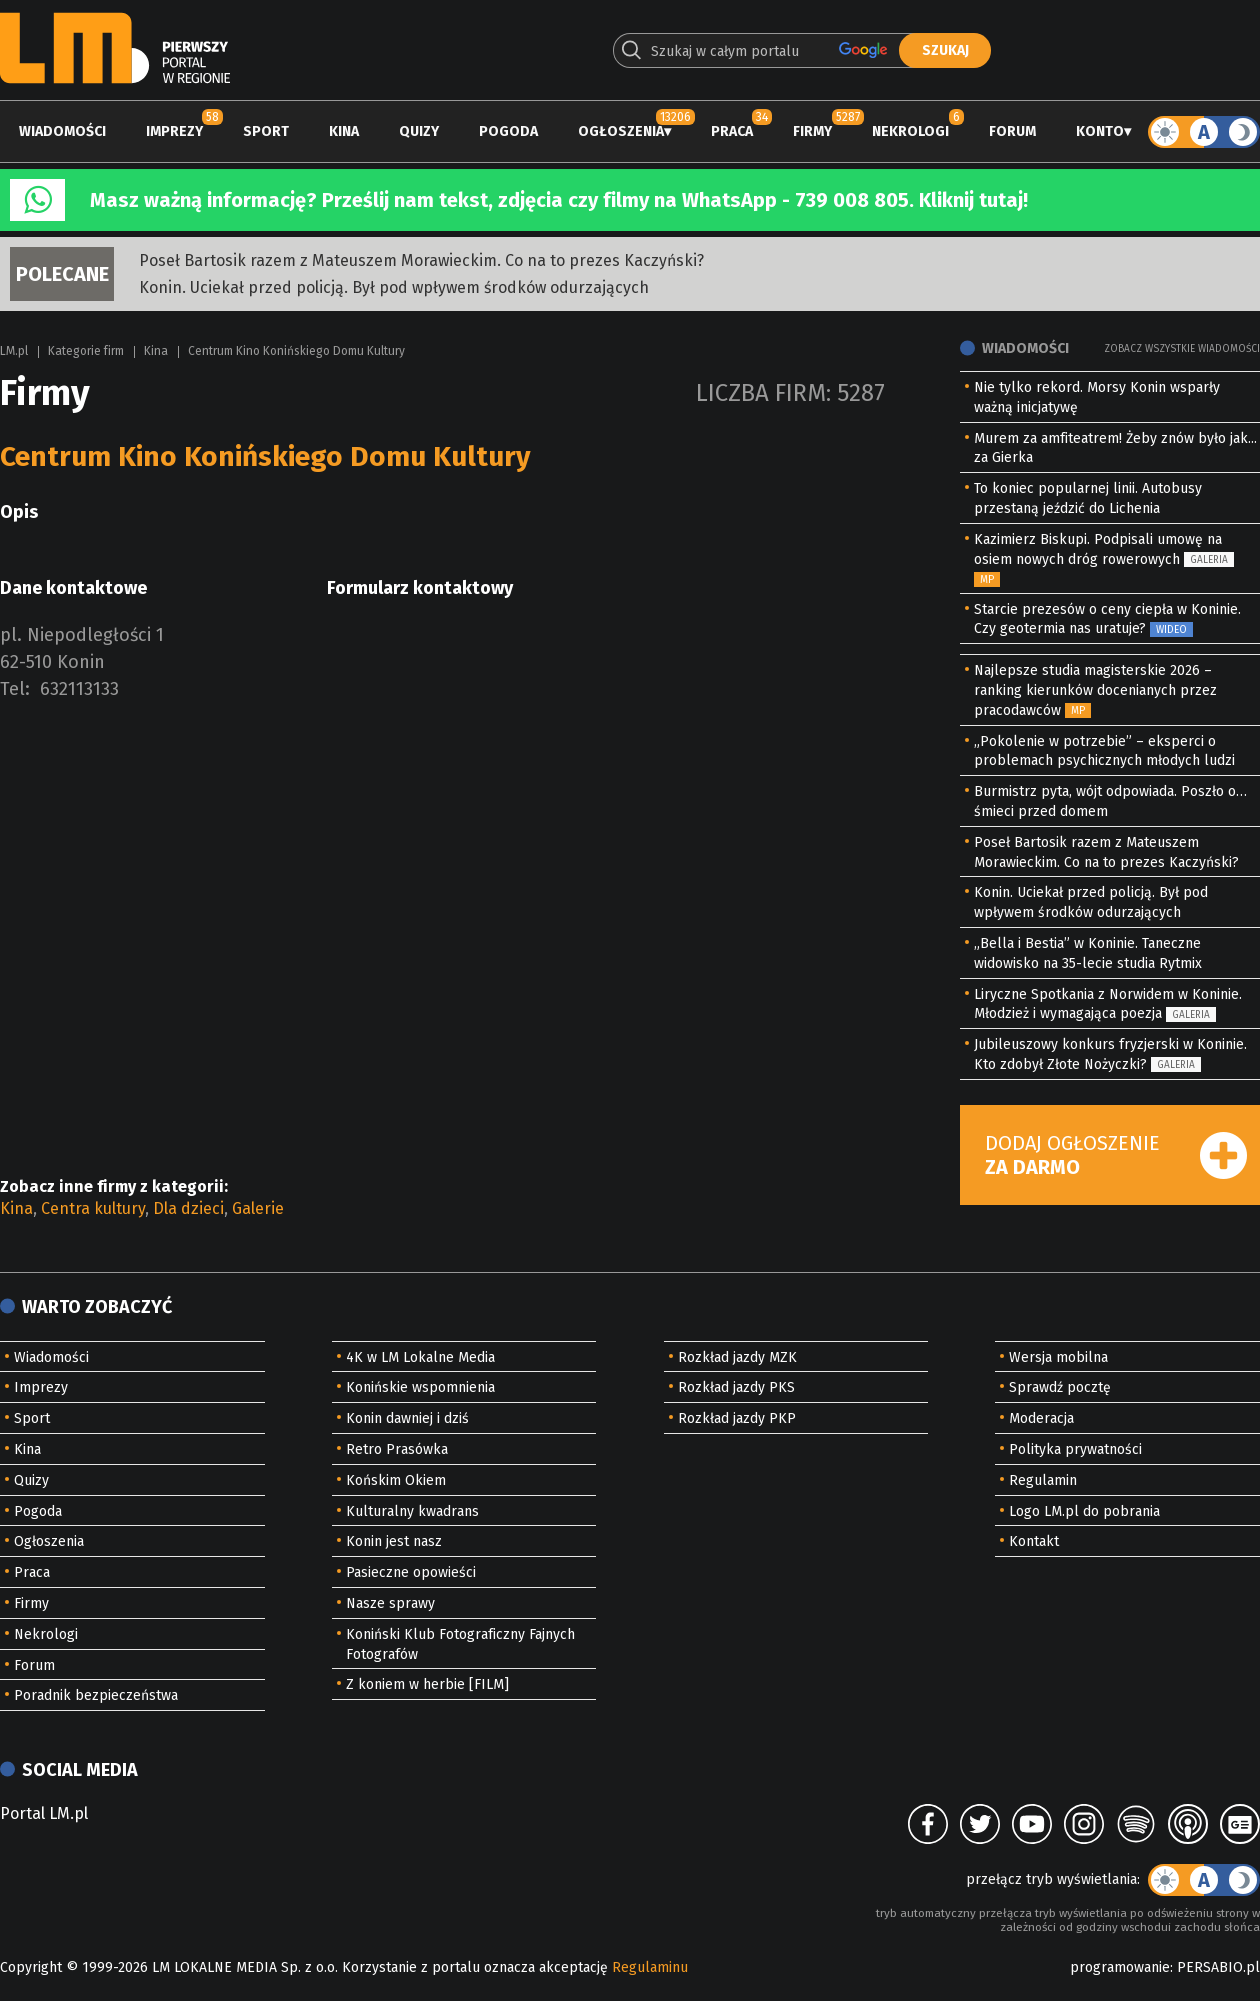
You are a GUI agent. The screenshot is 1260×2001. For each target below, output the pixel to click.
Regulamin (1043, 1480)
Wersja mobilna (1058, 1357)
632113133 (79, 689)
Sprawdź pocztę (1060, 1387)
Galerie (258, 1208)
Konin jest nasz (394, 1541)
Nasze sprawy (390, 1603)
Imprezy (174, 131)
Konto (1100, 131)
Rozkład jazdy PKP (737, 1418)
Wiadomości (62, 131)
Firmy (812, 131)
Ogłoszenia (621, 131)
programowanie (1120, 1967)
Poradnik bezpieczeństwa (96, 1695)
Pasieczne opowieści (411, 1572)
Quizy (419, 131)
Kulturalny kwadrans (412, 1511)
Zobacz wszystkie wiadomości (1182, 349)
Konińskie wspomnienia (420, 1387)
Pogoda (508, 131)
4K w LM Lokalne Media (420, 1357)
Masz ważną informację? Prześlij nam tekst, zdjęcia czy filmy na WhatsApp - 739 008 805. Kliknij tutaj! (559, 200)
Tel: (15, 689)
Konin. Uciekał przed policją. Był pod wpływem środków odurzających (394, 287)
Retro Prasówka (397, 1449)
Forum (1012, 131)
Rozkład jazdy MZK (737, 1357)
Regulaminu (650, 1967)
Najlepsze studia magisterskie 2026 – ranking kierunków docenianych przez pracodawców (1095, 690)
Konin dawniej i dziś (407, 1418)
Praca (732, 131)
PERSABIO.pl (1218, 1967)
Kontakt (1034, 1541)
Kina (344, 131)
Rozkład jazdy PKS (736, 1387)
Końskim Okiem (396, 1480)
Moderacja (1041, 1418)
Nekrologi (910, 131)
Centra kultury (93, 1208)
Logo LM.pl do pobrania (1084, 1511)
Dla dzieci (188, 1208)
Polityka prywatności (1075, 1449)
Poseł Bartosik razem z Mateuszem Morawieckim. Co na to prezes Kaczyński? (421, 260)
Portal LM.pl (44, 1813)
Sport (266, 131)
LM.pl (14, 351)
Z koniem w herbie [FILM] (427, 1684)
